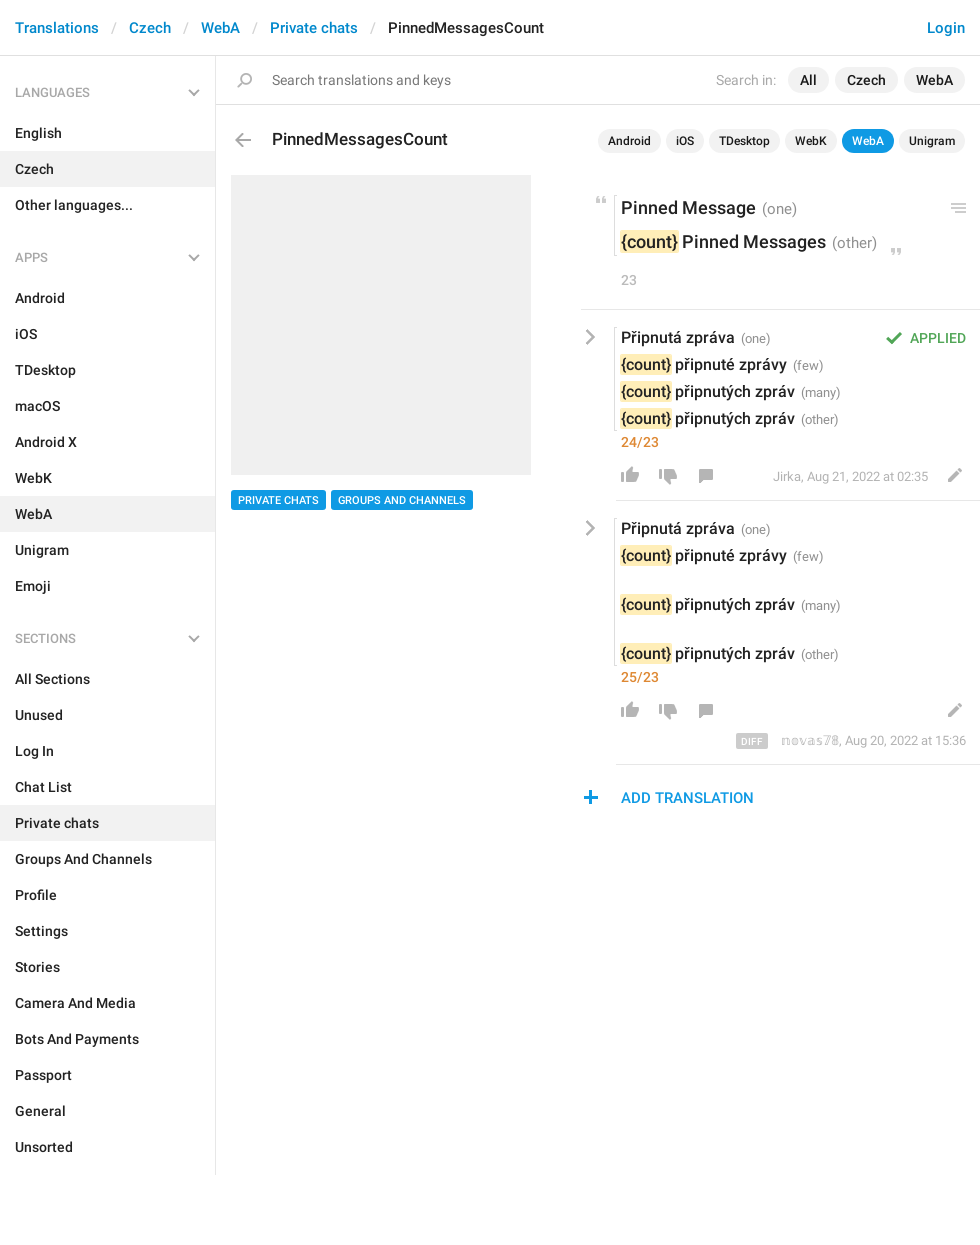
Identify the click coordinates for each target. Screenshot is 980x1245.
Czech (150, 28)
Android (629, 141)
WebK (811, 141)
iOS (685, 141)
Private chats (314, 28)
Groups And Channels (402, 500)
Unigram (932, 141)
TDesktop (744, 141)
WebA (220, 28)
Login (946, 28)
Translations (57, 28)
